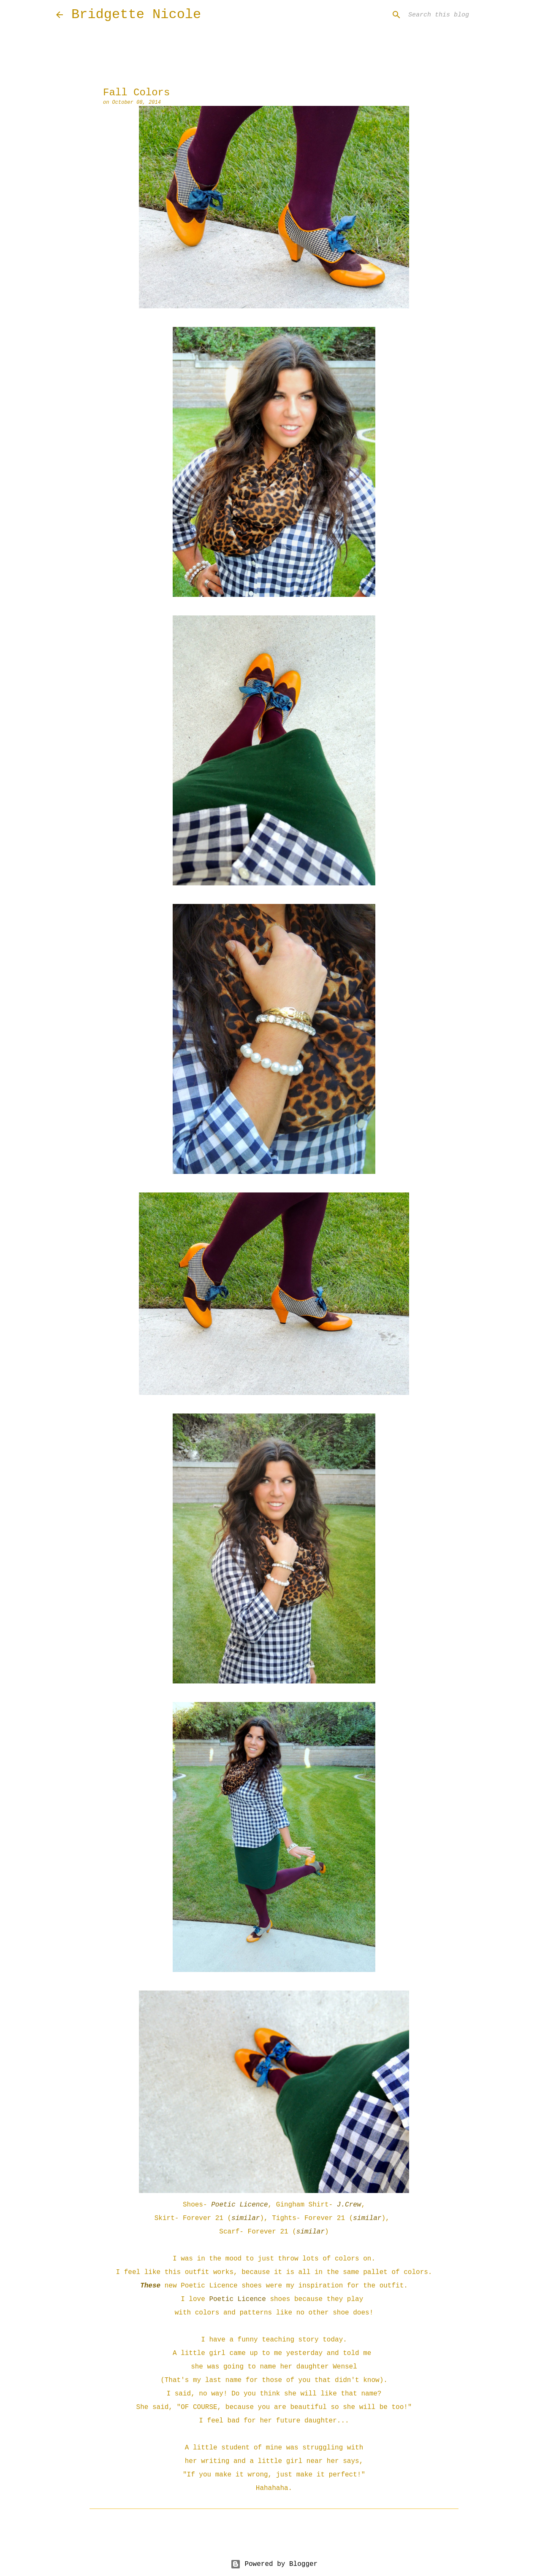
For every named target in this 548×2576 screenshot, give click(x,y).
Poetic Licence (239, 2205)
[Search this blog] (449, 15)
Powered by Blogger (274, 2564)
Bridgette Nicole (136, 14)
